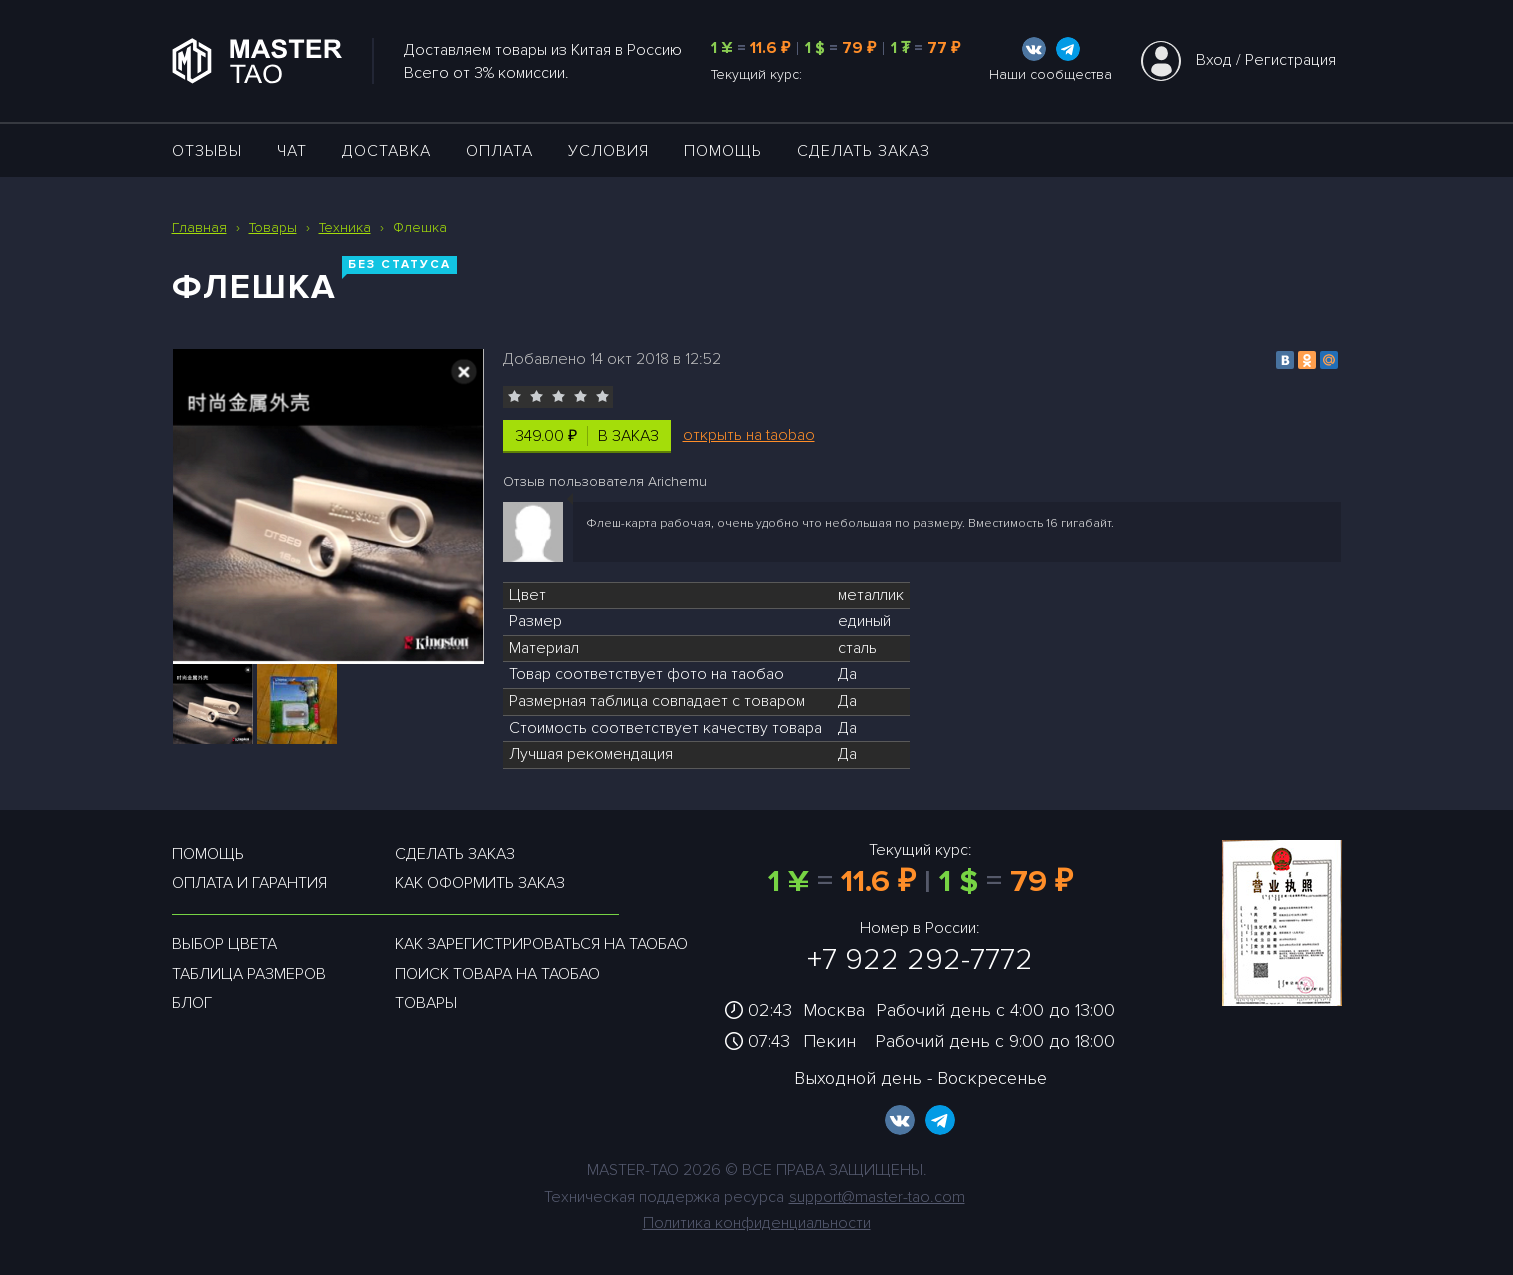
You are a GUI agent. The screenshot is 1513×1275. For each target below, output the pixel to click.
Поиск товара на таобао (497, 974)
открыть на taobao (749, 435)
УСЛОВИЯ (608, 151)
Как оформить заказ (480, 883)
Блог (192, 1003)
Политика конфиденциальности (757, 1223)
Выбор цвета (224, 944)
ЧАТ (292, 151)
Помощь (723, 151)
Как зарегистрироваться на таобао (541, 944)
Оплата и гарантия (249, 883)
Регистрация (1290, 60)
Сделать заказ (863, 151)
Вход (1214, 60)
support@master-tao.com (877, 1197)
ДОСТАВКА (386, 151)
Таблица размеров (249, 974)
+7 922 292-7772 (920, 959)
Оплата (499, 151)
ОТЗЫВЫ (207, 151)
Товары (426, 1003)
